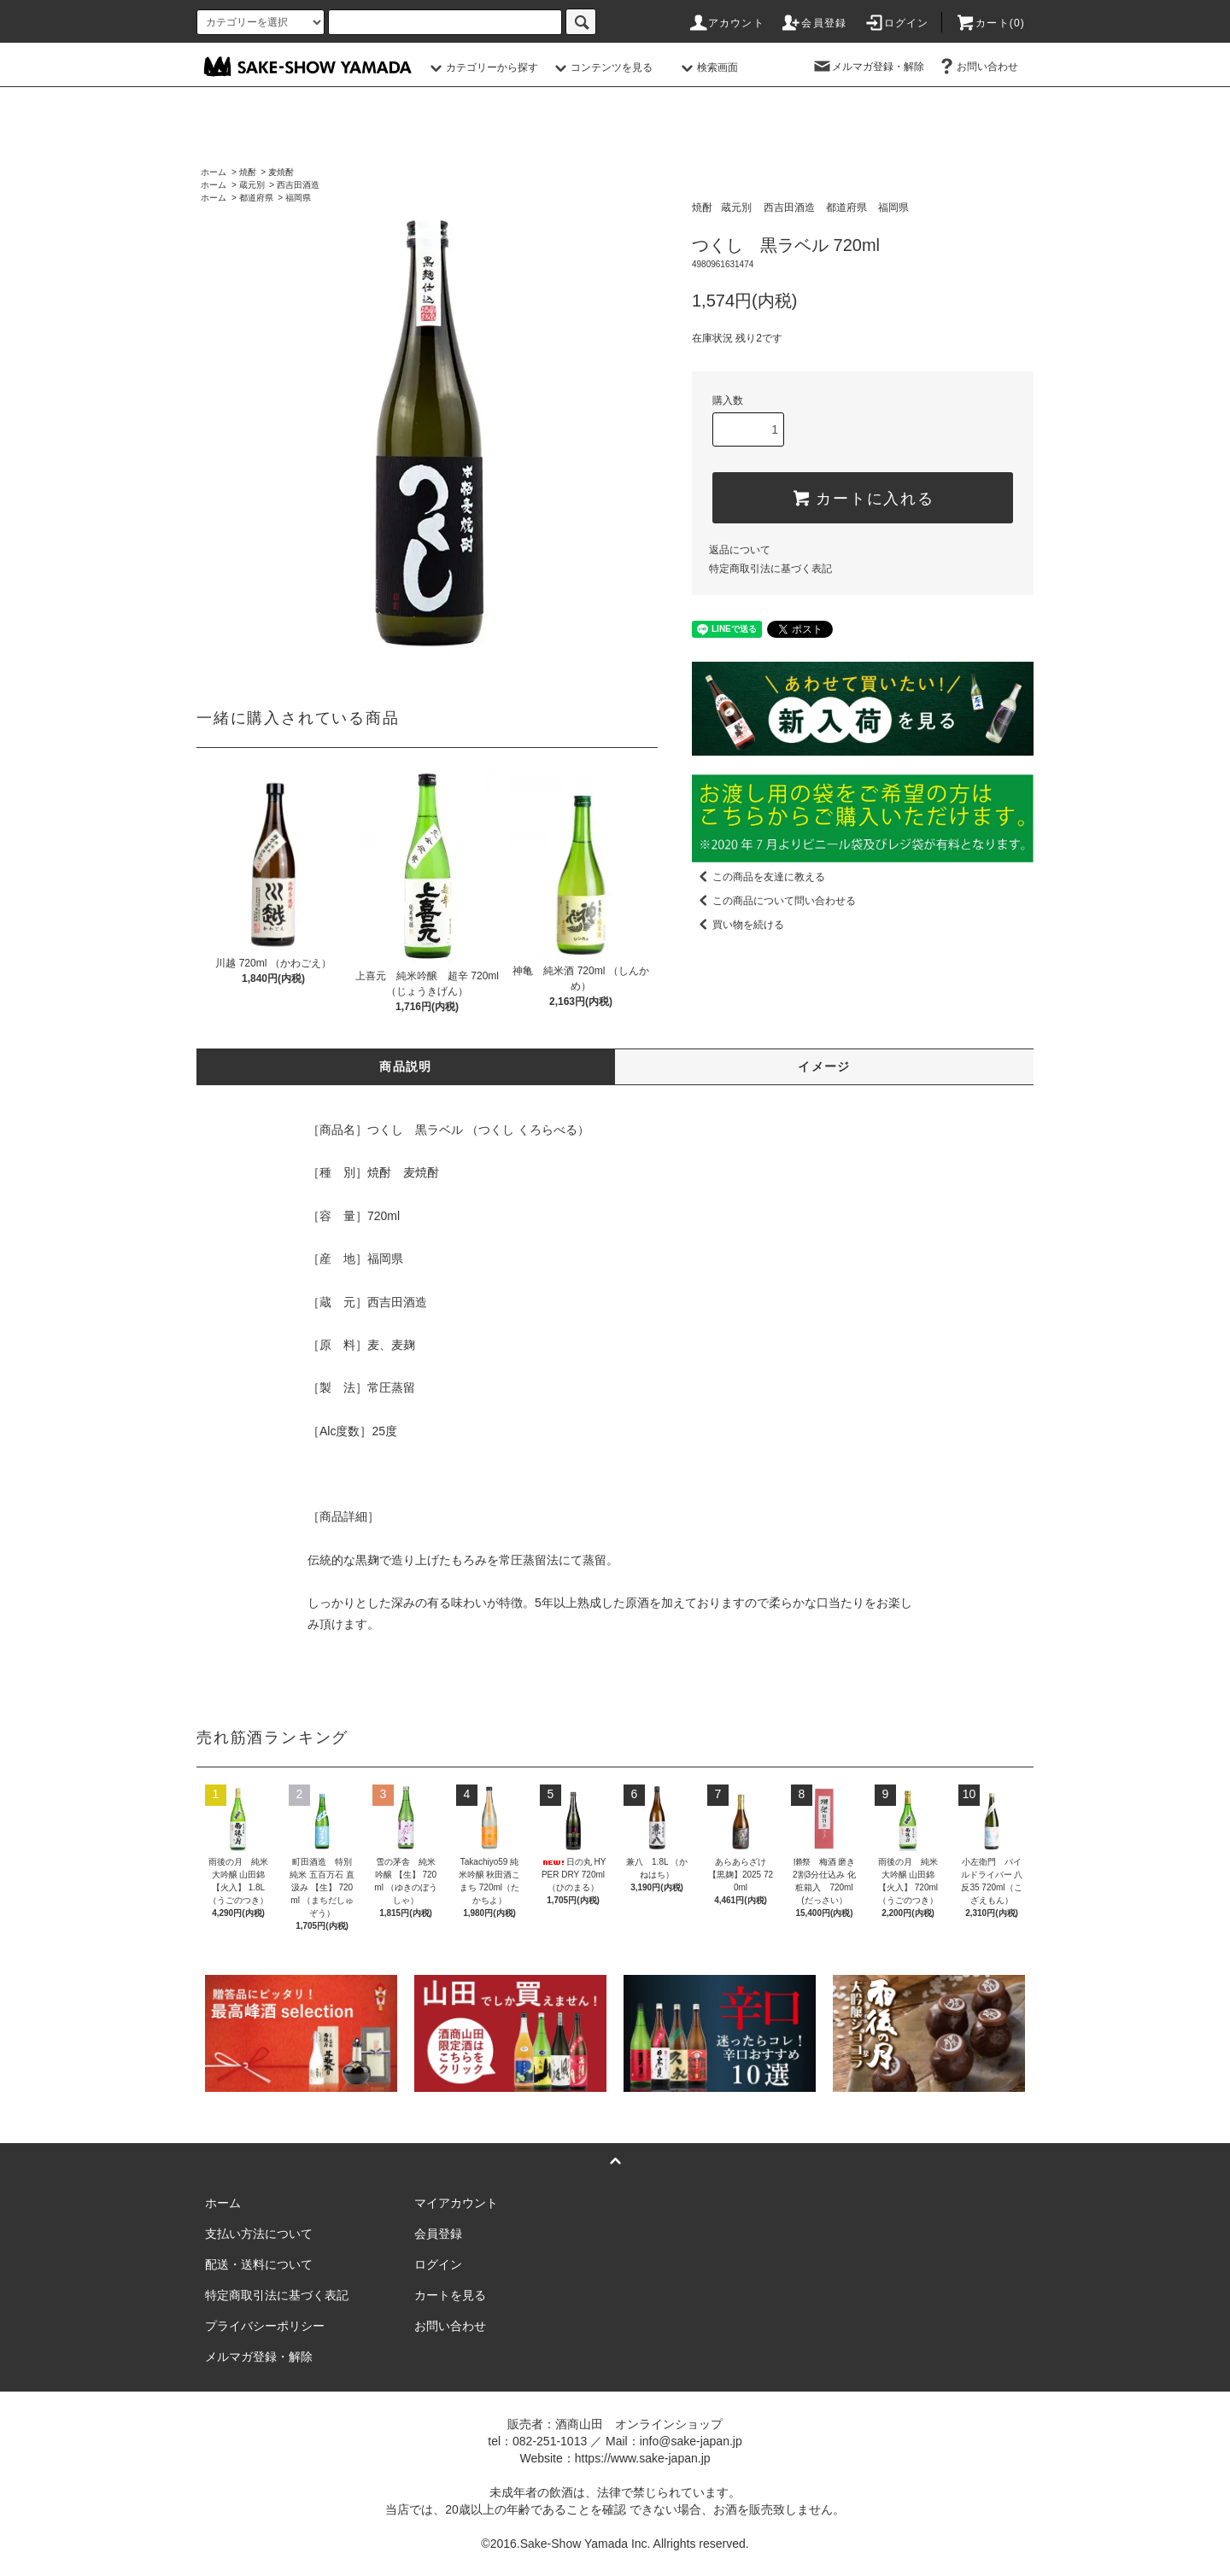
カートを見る (450, 2295)
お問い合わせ (977, 67)
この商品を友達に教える (758, 877)
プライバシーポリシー (265, 2326)
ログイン (896, 23)
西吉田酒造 (298, 185)
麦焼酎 (281, 172)
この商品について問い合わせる (774, 901)
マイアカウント (456, 2203)
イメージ (824, 1066)
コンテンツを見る (601, 67)
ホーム (213, 172)
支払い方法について (259, 2233)
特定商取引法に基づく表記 (770, 569)
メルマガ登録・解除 (867, 67)
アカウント (726, 23)
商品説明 (405, 1066)
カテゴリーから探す (481, 67)
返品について (739, 550)
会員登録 (813, 23)
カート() (990, 23)
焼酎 (247, 172)
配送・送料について (259, 2264)
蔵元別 (252, 185)
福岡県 (298, 197)
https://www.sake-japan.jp (643, 2458)
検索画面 (707, 67)
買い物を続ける (738, 925)
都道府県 (256, 197)
